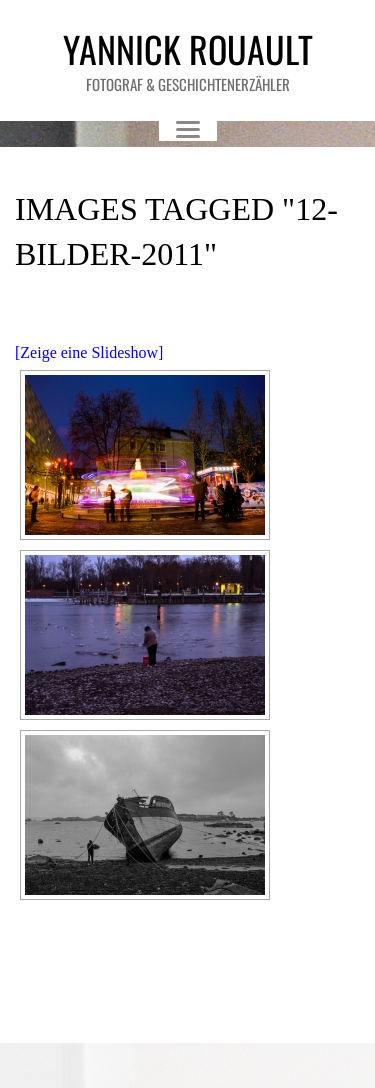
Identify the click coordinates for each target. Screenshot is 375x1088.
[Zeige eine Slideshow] (89, 352)
